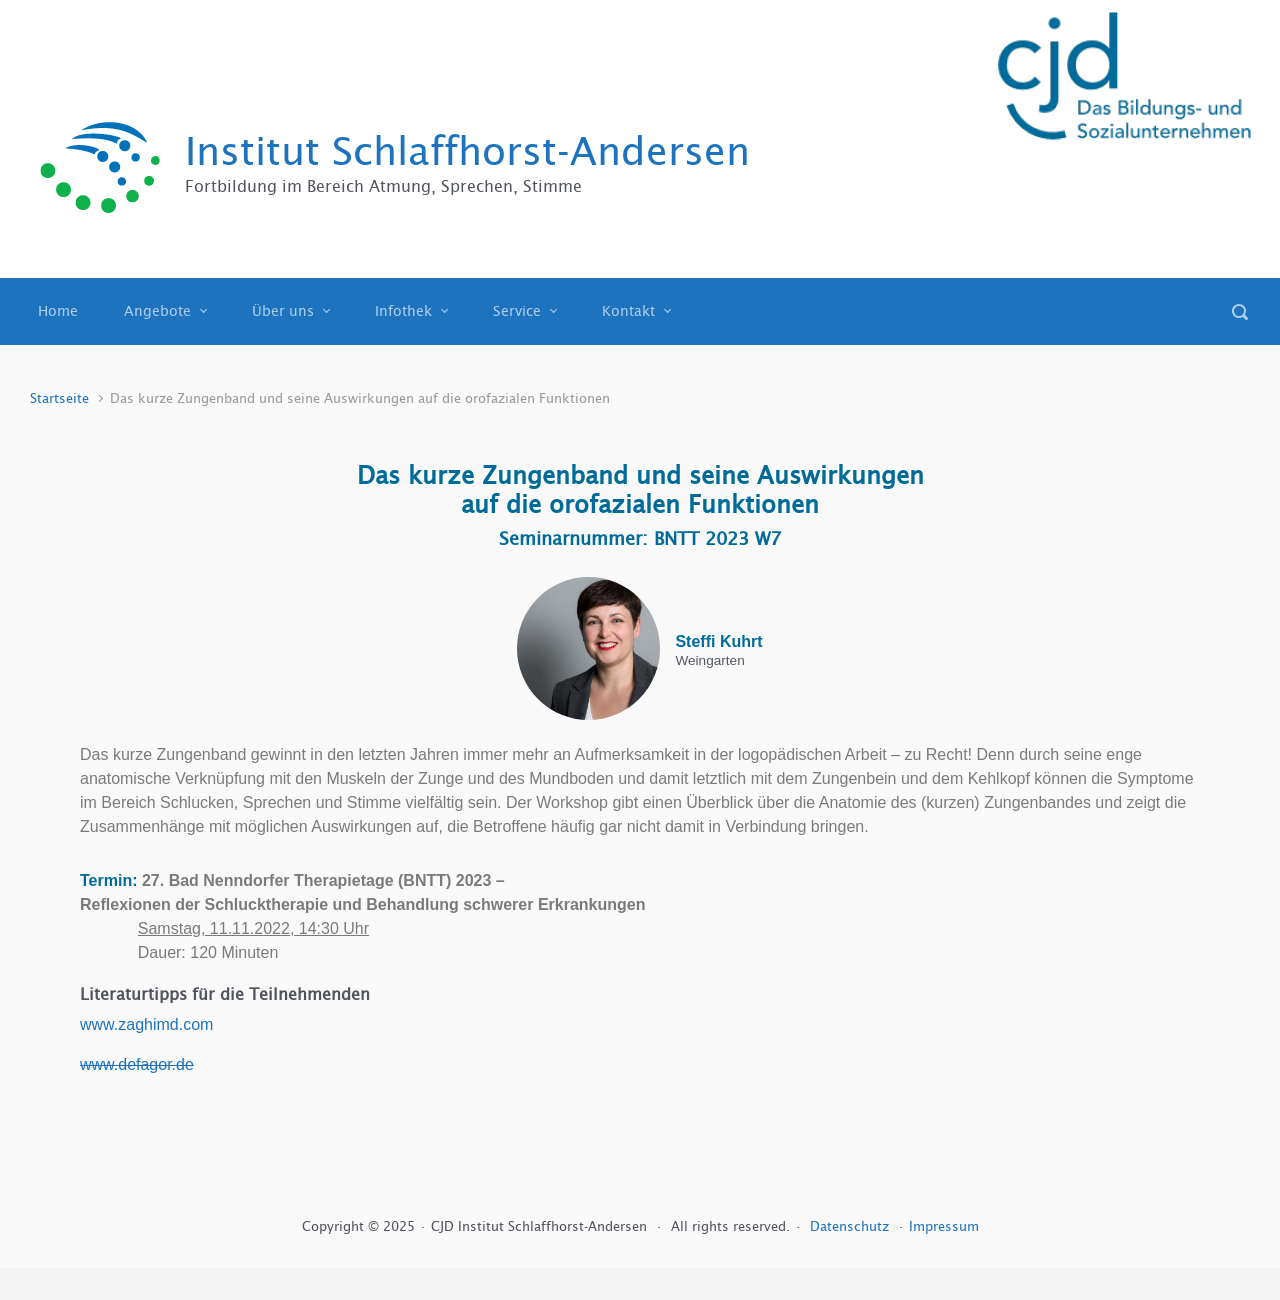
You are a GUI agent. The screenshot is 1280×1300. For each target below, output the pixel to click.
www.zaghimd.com (146, 1024)
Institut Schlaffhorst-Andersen (467, 151)
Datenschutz (851, 1226)
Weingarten (709, 661)
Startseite (59, 398)
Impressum (944, 1226)
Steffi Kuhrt (718, 641)
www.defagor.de (137, 1064)
